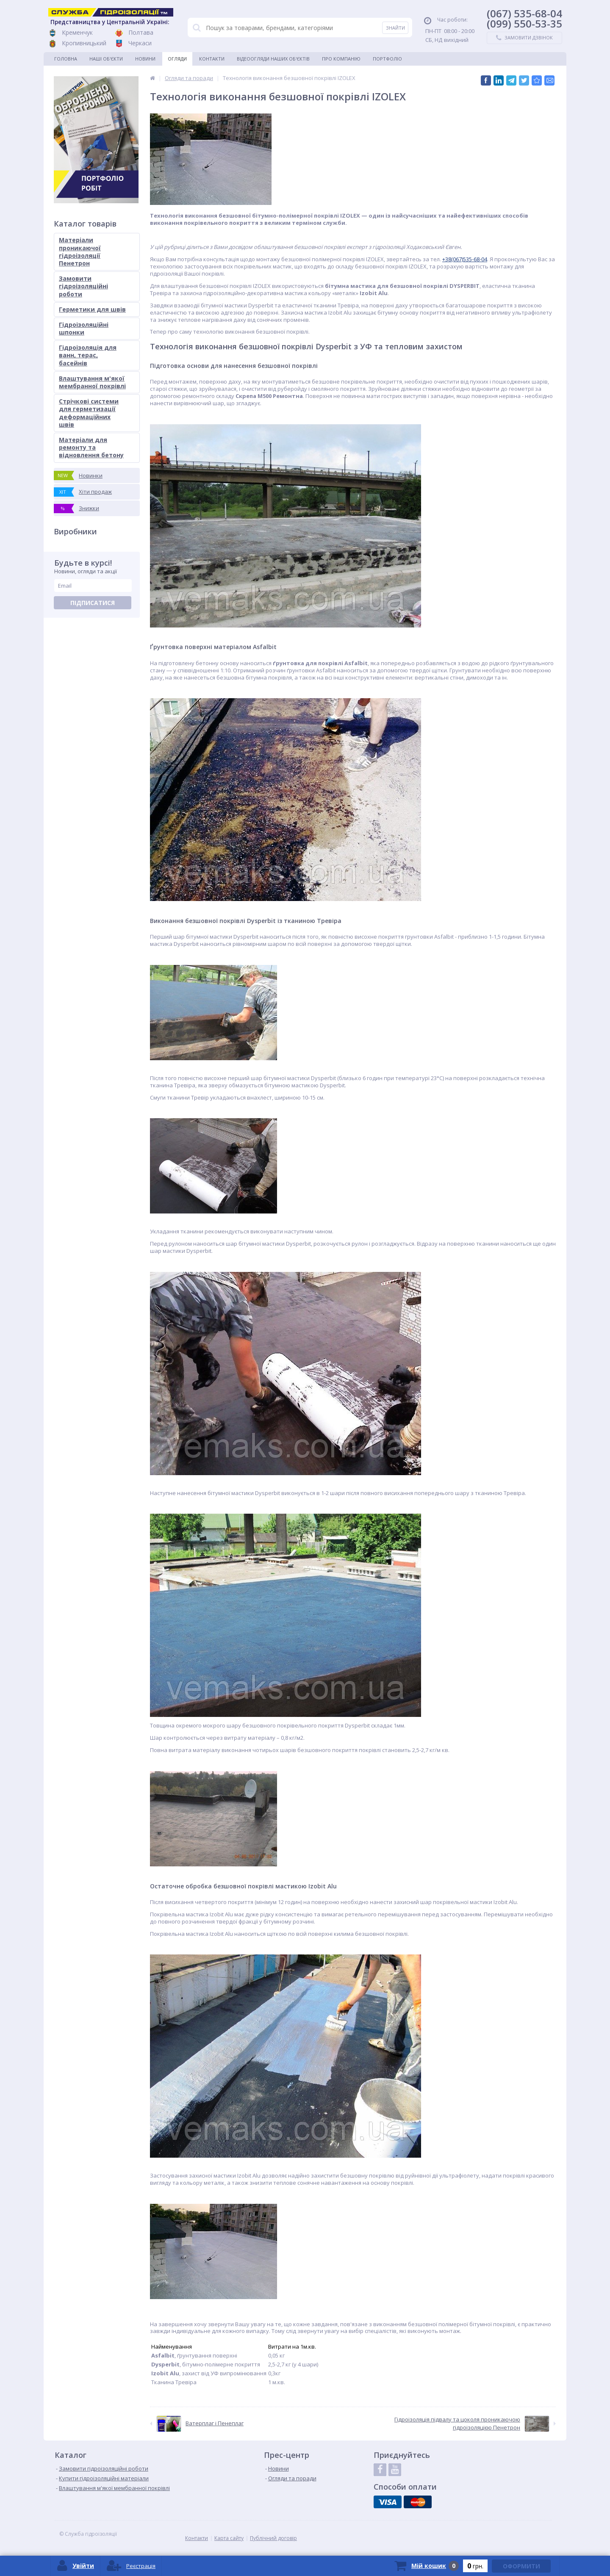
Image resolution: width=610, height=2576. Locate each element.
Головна (65, 58)
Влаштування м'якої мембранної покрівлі (92, 382)
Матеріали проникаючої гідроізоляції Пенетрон (80, 251)
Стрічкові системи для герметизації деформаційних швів (89, 412)
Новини (145, 58)
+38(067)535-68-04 (464, 259)
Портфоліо (387, 58)
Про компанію (341, 58)
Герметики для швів (92, 309)
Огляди (177, 58)
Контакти (212, 58)
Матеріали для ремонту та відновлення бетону (91, 447)
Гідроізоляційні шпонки (83, 328)
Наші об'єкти (106, 58)
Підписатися (92, 603)
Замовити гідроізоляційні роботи (83, 286)
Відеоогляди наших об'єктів (273, 58)
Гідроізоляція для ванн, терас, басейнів (87, 355)
